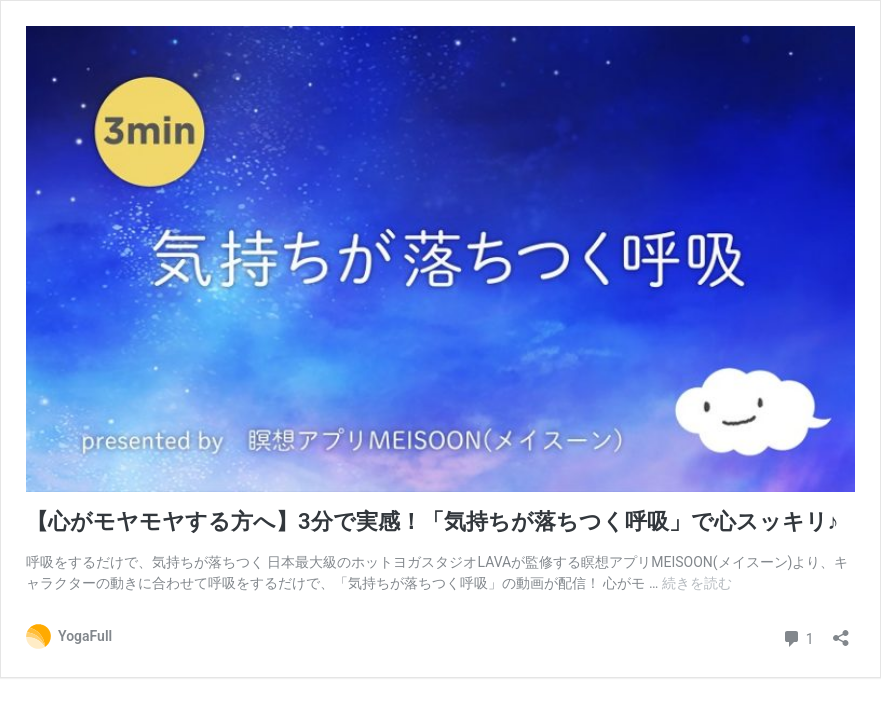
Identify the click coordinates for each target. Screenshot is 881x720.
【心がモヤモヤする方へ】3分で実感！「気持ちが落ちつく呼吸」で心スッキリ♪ (432, 521)
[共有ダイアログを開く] (841, 631)
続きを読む (697, 583)
